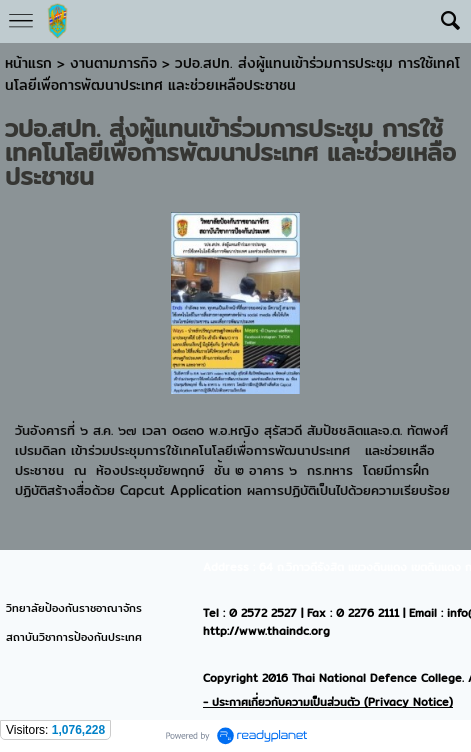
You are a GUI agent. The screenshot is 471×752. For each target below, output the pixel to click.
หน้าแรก (28, 63)
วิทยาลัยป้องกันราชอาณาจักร (74, 608)
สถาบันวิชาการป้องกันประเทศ (74, 637)
